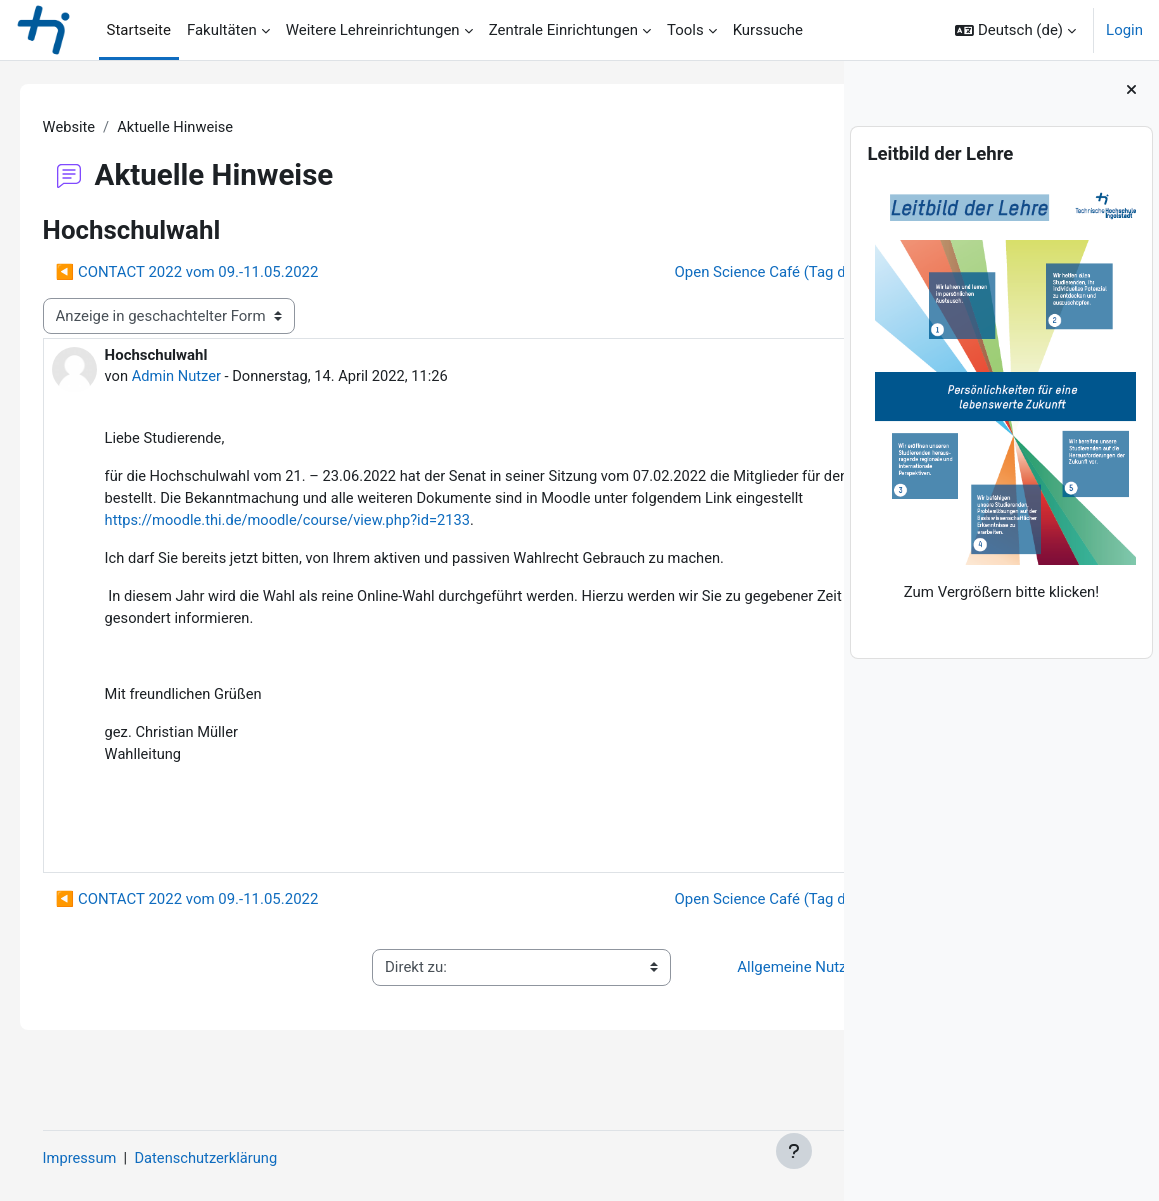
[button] (1015, 30)
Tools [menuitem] (685, 30)
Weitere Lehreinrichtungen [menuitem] (373, 30)
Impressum (108, 1158)
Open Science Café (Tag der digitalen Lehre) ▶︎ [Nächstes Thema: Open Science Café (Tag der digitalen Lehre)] (635, 273)
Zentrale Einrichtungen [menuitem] (563, 30)
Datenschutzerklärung (238, 1158)
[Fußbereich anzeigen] (794, 1151)
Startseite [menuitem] (139, 30)
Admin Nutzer (206, 377)
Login (1124, 30)
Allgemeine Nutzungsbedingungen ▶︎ (692, 1007)
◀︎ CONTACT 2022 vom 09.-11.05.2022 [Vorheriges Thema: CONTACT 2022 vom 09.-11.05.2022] (215, 273)
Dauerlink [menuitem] (748, 870)
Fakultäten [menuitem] (222, 30)
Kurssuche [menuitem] (768, 30)
